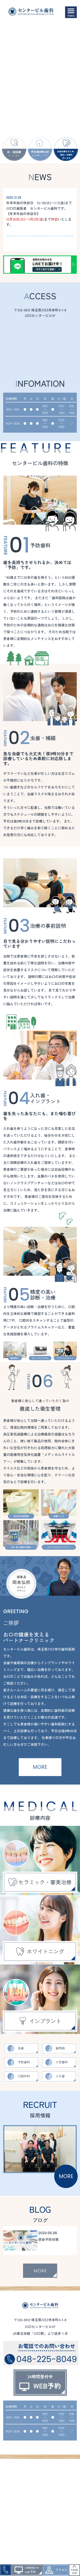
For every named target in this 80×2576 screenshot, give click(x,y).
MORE (40, 1767)
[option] (40, 81)
